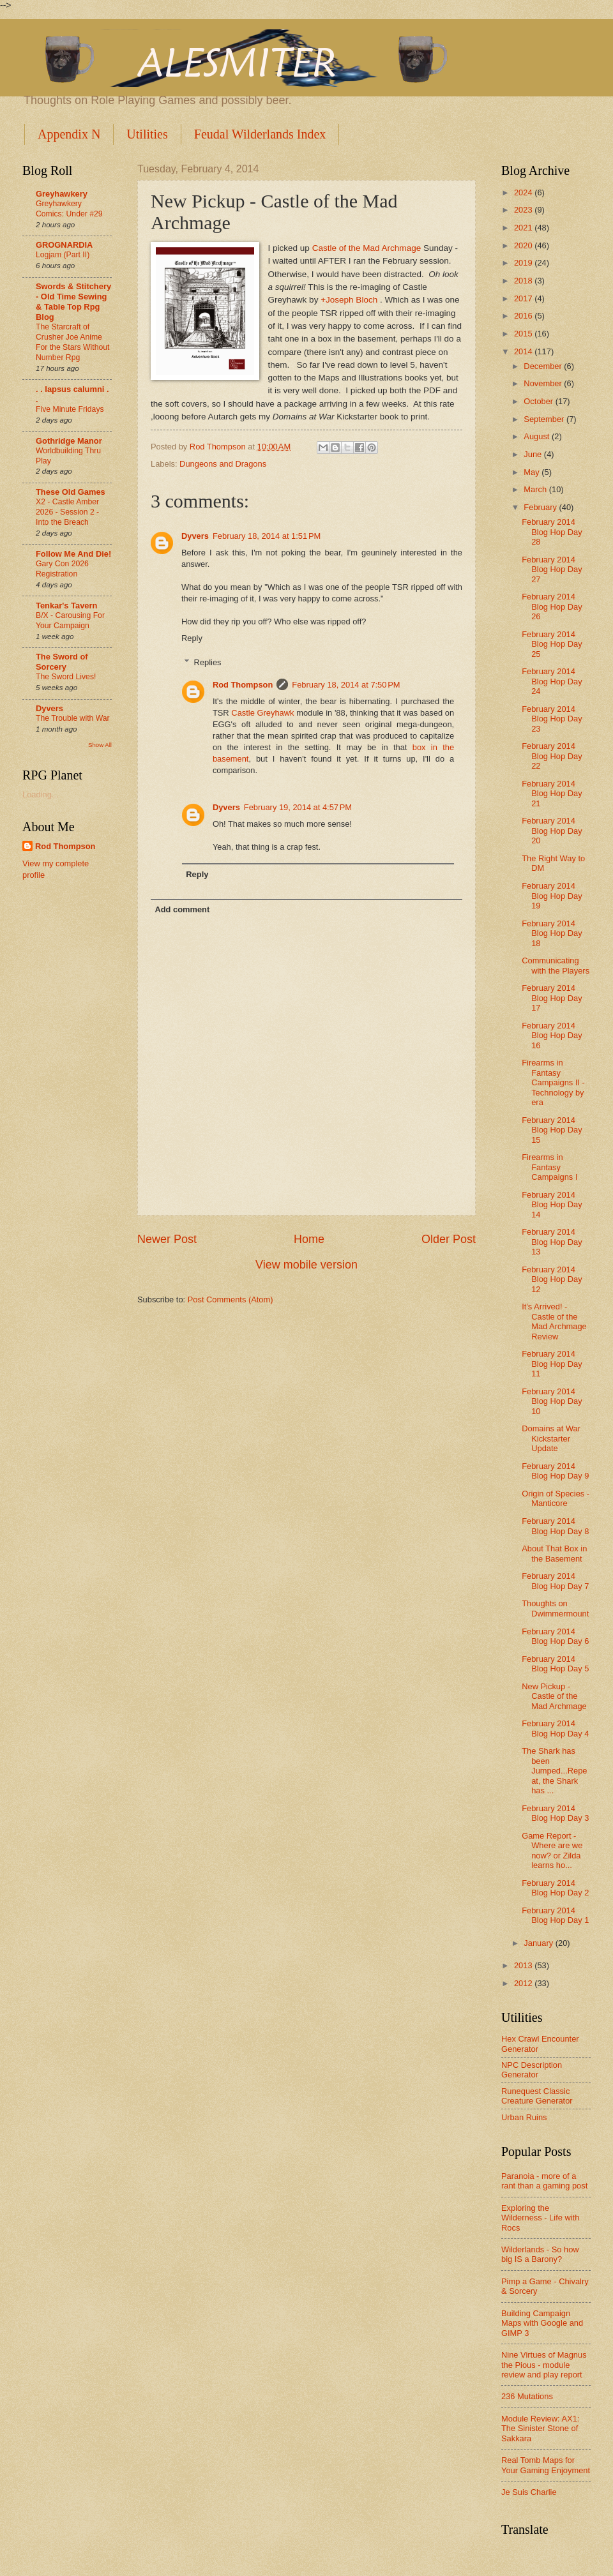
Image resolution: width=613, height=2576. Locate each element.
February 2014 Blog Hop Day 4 (555, 1728)
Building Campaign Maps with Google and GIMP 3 (542, 2323)
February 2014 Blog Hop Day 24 (552, 681)
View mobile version (306, 1264)
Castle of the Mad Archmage (366, 248)
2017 (524, 298)
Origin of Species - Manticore (555, 1498)
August (538, 436)
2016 (524, 315)
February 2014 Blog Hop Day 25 (552, 644)
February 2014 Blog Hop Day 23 (552, 719)
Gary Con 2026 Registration (62, 568)
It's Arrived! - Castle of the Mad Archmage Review (554, 1321)
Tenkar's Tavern (66, 605)
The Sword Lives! (66, 676)
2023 (524, 210)
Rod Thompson (243, 684)
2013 (524, 1965)
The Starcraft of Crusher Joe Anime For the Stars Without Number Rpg (72, 342)
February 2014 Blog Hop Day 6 (555, 1636)
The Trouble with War (73, 718)
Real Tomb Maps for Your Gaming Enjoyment (545, 2464)
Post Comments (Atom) (230, 1299)
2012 (524, 1983)
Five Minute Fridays (70, 409)
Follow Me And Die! (73, 554)
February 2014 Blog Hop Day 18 (552, 933)
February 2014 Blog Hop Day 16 (552, 1035)
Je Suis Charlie (529, 2492)
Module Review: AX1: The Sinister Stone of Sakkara (540, 2428)
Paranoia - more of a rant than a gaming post (544, 2180)
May (532, 472)
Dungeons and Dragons (222, 464)
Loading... (40, 794)
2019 (524, 262)
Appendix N (69, 134)
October (539, 401)
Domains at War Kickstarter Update (551, 1438)
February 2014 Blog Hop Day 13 (552, 1241)
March (536, 489)
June (534, 454)
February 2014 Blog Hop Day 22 (552, 756)
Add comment (182, 909)
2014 (524, 351)
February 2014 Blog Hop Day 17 (552, 998)
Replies (208, 662)
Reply (191, 638)
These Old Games (70, 492)
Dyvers (195, 536)
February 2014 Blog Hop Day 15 (552, 1130)
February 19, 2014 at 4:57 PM (298, 807)
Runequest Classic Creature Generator (537, 2095)
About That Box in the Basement (554, 1553)
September (545, 419)
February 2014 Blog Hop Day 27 (552, 569)
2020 (524, 245)
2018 (524, 280)
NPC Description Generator (531, 2069)
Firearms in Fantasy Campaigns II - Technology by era (553, 1082)
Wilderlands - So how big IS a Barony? (540, 2254)
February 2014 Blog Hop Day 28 (552, 531)
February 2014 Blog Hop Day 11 (552, 1363)
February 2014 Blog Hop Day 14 (552, 1204)
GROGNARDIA (64, 245)
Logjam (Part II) (62, 254)
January (539, 1943)
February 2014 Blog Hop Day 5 (555, 1663)
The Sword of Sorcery (62, 662)
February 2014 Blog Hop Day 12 (552, 1279)
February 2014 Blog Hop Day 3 (555, 1813)
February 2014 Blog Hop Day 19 (552, 895)
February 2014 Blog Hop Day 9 (555, 1470)
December (544, 366)
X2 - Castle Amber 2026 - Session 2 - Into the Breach (67, 512)
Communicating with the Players (555, 965)
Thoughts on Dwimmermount (555, 1608)
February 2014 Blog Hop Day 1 (555, 1915)
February (541, 507)
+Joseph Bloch (349, 300)
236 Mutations (527, 2396)
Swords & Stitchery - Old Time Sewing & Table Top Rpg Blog (73, 302)
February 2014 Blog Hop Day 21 (552, 793)
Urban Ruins (524, 2117)
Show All (100, 744)
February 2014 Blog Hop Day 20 (552, 830)
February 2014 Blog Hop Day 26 (552, 606)
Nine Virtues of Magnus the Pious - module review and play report (544, 2364)
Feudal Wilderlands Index (260, 134)
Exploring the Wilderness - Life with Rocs (540, 2218)
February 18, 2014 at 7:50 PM (346, 684)
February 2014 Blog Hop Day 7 (555, 1580)
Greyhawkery (61, 194)
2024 (524, 192)
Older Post (448, 1239)
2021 (524, 227)
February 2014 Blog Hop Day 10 (552, 1401)
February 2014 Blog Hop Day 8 (555, 1525)
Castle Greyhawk (262, 713)
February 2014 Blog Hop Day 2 (555, 1887)
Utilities (146, 134)
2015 (524, 333)
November (544, 383)
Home (309, 1239)
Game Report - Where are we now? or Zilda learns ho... (552, 1850)
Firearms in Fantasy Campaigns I (549, 1167)
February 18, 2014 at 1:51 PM (267, 536)
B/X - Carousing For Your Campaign (70, 620)
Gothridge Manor (69, 441)
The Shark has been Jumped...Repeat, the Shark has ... (554, 1770)
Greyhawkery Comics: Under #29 (69, 208)
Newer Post (167, 1239)
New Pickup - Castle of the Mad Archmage (554, 1696)
